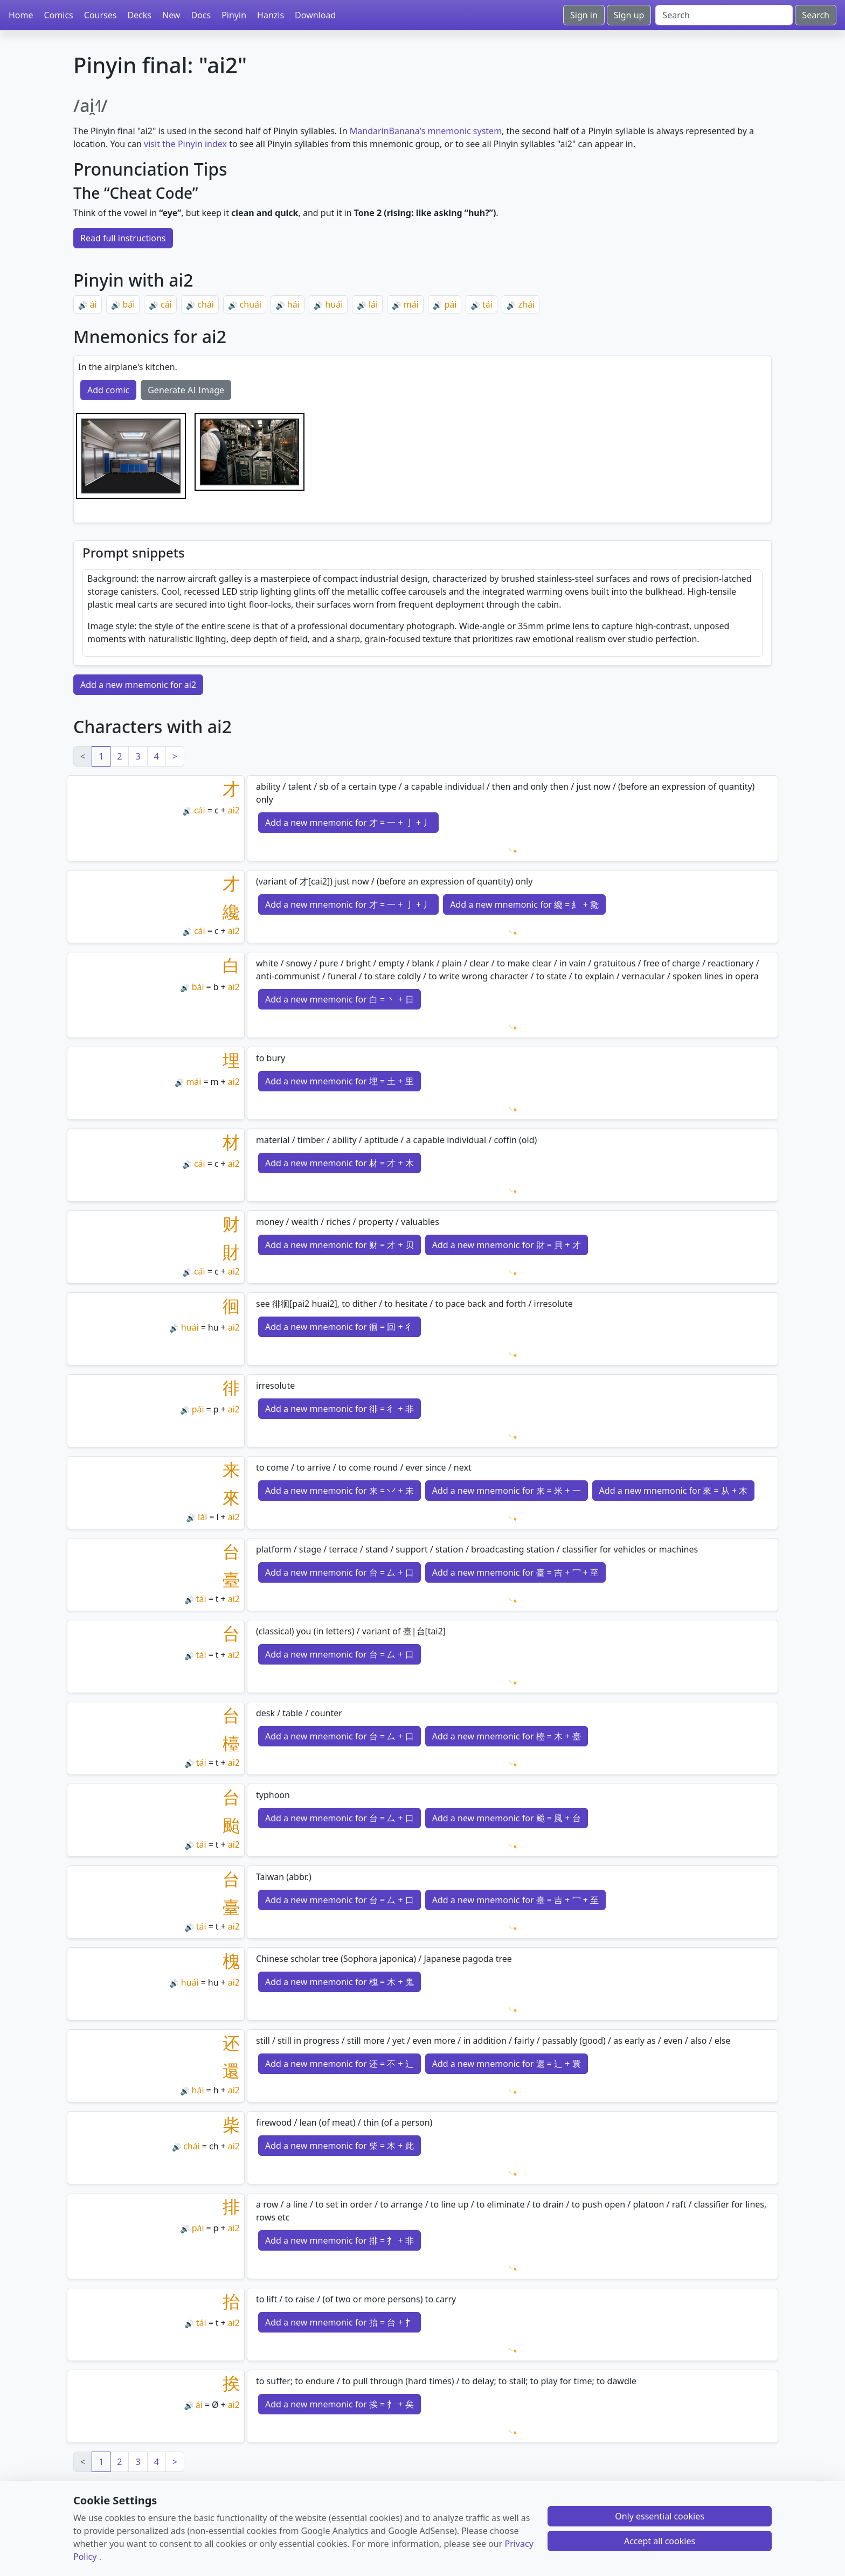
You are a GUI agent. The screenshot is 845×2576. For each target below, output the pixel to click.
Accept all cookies (659, 2541)
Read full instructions (123, 238)
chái (205, 304)
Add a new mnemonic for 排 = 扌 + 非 (339, 2240)
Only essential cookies (659, 2516)
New (171, 15)
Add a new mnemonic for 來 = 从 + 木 (673, 1490)
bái (128, 304)
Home (21, 15)
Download (315, 15)
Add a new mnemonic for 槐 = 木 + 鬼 (339, 1982)
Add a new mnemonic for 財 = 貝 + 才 (506, 1245)
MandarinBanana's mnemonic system (426, 131)
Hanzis (270, 15)
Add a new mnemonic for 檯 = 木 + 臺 (506, 1736)
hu (213, 1327)
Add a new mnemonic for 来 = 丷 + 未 (339, 1490)
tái (487, 304)
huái (334, 304)
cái (166, 304)
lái (373, 304)
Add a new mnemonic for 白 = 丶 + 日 (339, 999)
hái (293, 304)
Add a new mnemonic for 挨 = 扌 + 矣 (339, 2404)
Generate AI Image (186, 390)
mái (411, 304)
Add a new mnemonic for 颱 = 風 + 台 (506, 1818)
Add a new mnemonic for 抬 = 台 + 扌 (339, 2322)
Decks (139, 15)
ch (214, 2146)
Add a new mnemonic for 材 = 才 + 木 (339, 1163)
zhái (526, 304)
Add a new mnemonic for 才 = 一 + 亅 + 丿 (348, 823)
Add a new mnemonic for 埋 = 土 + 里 (339, 1081)
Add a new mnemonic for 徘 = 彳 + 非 (339, 1409)
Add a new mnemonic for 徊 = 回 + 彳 (339, 1327)
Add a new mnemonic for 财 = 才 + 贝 (339, 1245)
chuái (251, 304)
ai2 (234, 810)
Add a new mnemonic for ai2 (138, 685)
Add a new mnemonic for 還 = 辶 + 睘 (506, 2064)
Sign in (584, 15)
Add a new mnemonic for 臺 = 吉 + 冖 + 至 (515, 1572)
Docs (201, 15)
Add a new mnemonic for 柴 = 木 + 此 (339, 2146)
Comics (58, 15)
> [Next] (174, 756)
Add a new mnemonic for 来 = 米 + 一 (506, 1490)
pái (450, 304)
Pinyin (233, 15)
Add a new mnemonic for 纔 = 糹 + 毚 (524, 904)
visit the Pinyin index (185, 144)
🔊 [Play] (82, 305)
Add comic (108, 390)
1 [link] (101, 756)
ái (93, 304)
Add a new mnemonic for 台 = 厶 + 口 (339, 1572)
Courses (100, 15)
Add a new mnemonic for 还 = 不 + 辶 (339, 2064)
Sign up (629, 15)
